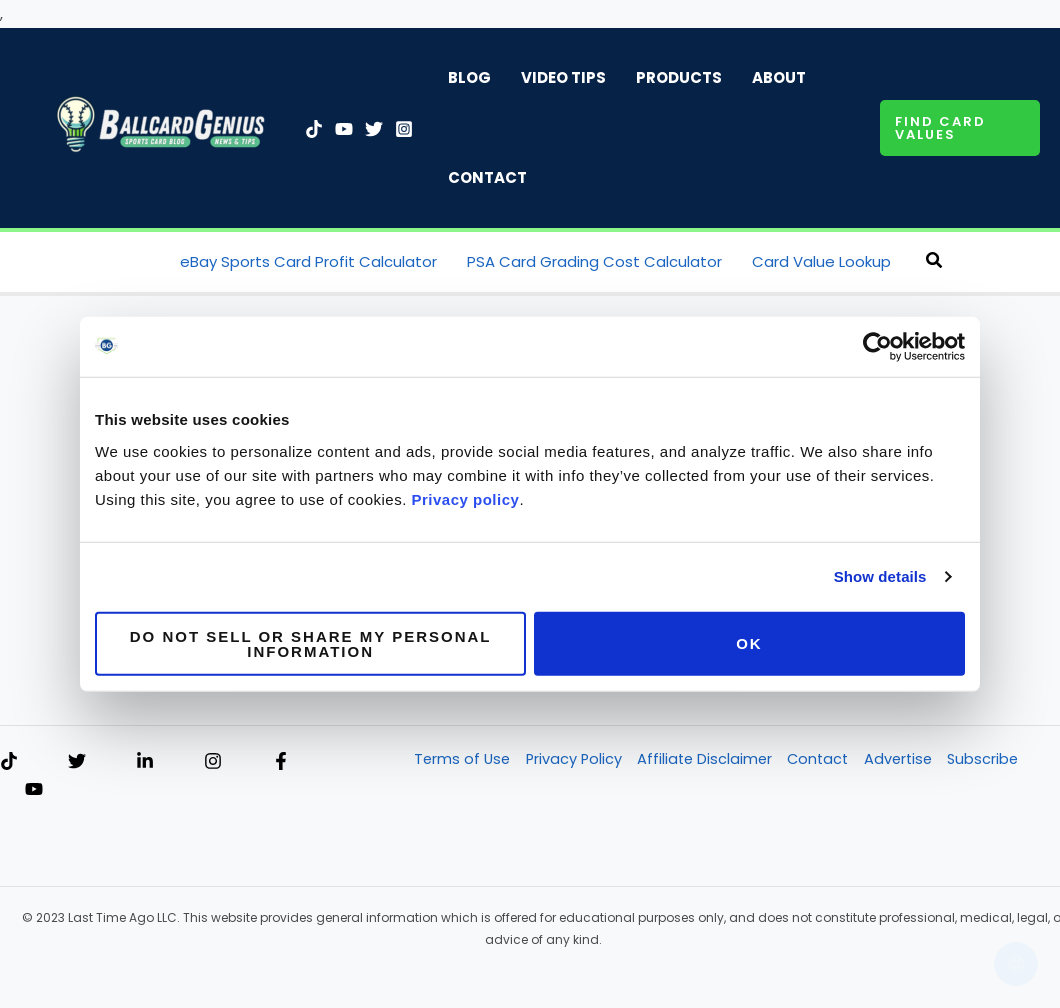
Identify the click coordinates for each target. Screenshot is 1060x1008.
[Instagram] (404, 129)
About (779, 77)
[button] (960, 128)
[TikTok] (314, 129)
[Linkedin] (145, 762)
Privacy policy (466, 498)
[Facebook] (281, 762)
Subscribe (993, 760)
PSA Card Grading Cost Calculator (594, 261)
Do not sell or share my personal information (311, 643)
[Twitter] (374, 129)
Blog (469, 77)
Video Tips (563, 77)
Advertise (906, 760)
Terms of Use (461, 760)
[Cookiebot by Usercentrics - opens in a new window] (877, 347)
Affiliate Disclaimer (708, 760)
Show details (880, 576)
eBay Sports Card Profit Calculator (308, 261)
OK (749, 643)
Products (679, 77)
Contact (487, 177)
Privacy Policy (575, 760)
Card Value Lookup (821, 261)
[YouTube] (344, 129)
